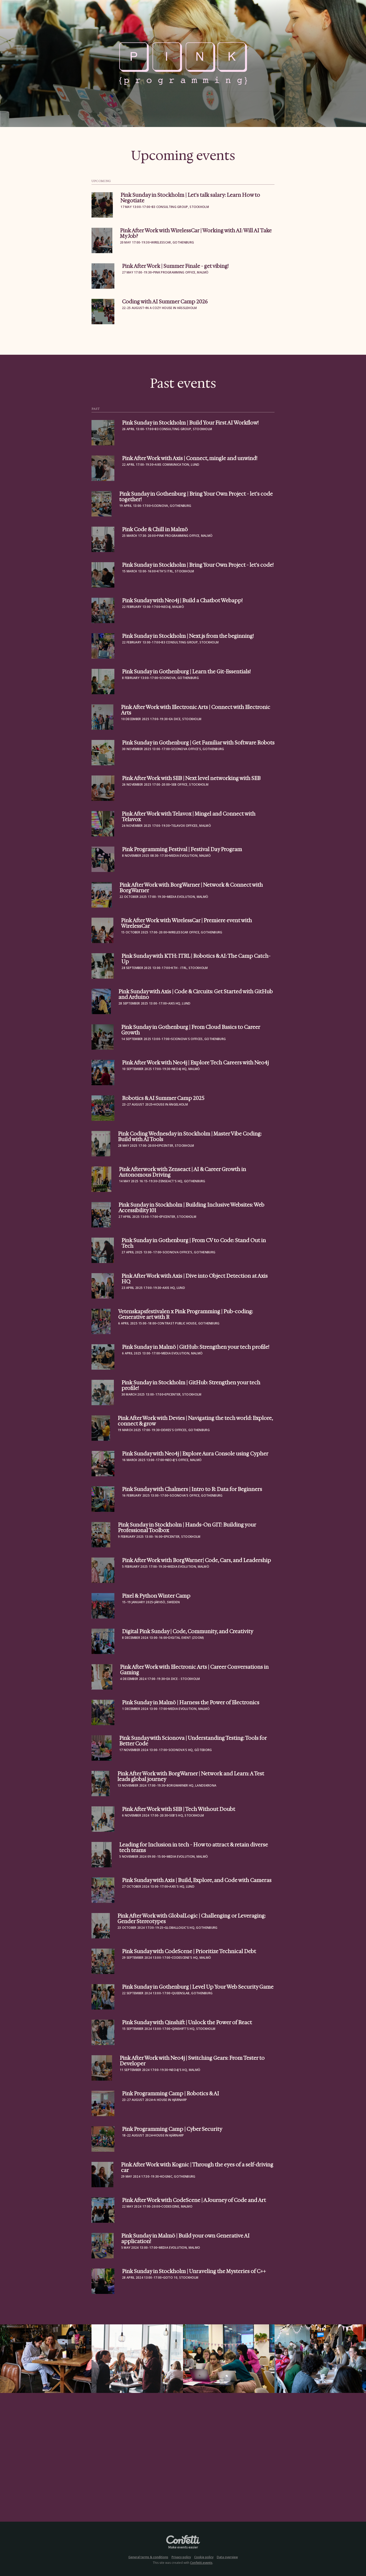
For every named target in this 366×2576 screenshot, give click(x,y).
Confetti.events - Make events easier (183, 2542)
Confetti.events (201, 2563)
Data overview (227, 2557)
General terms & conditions (148, 2557)
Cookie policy (204, 2557)
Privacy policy (181, 2557)
